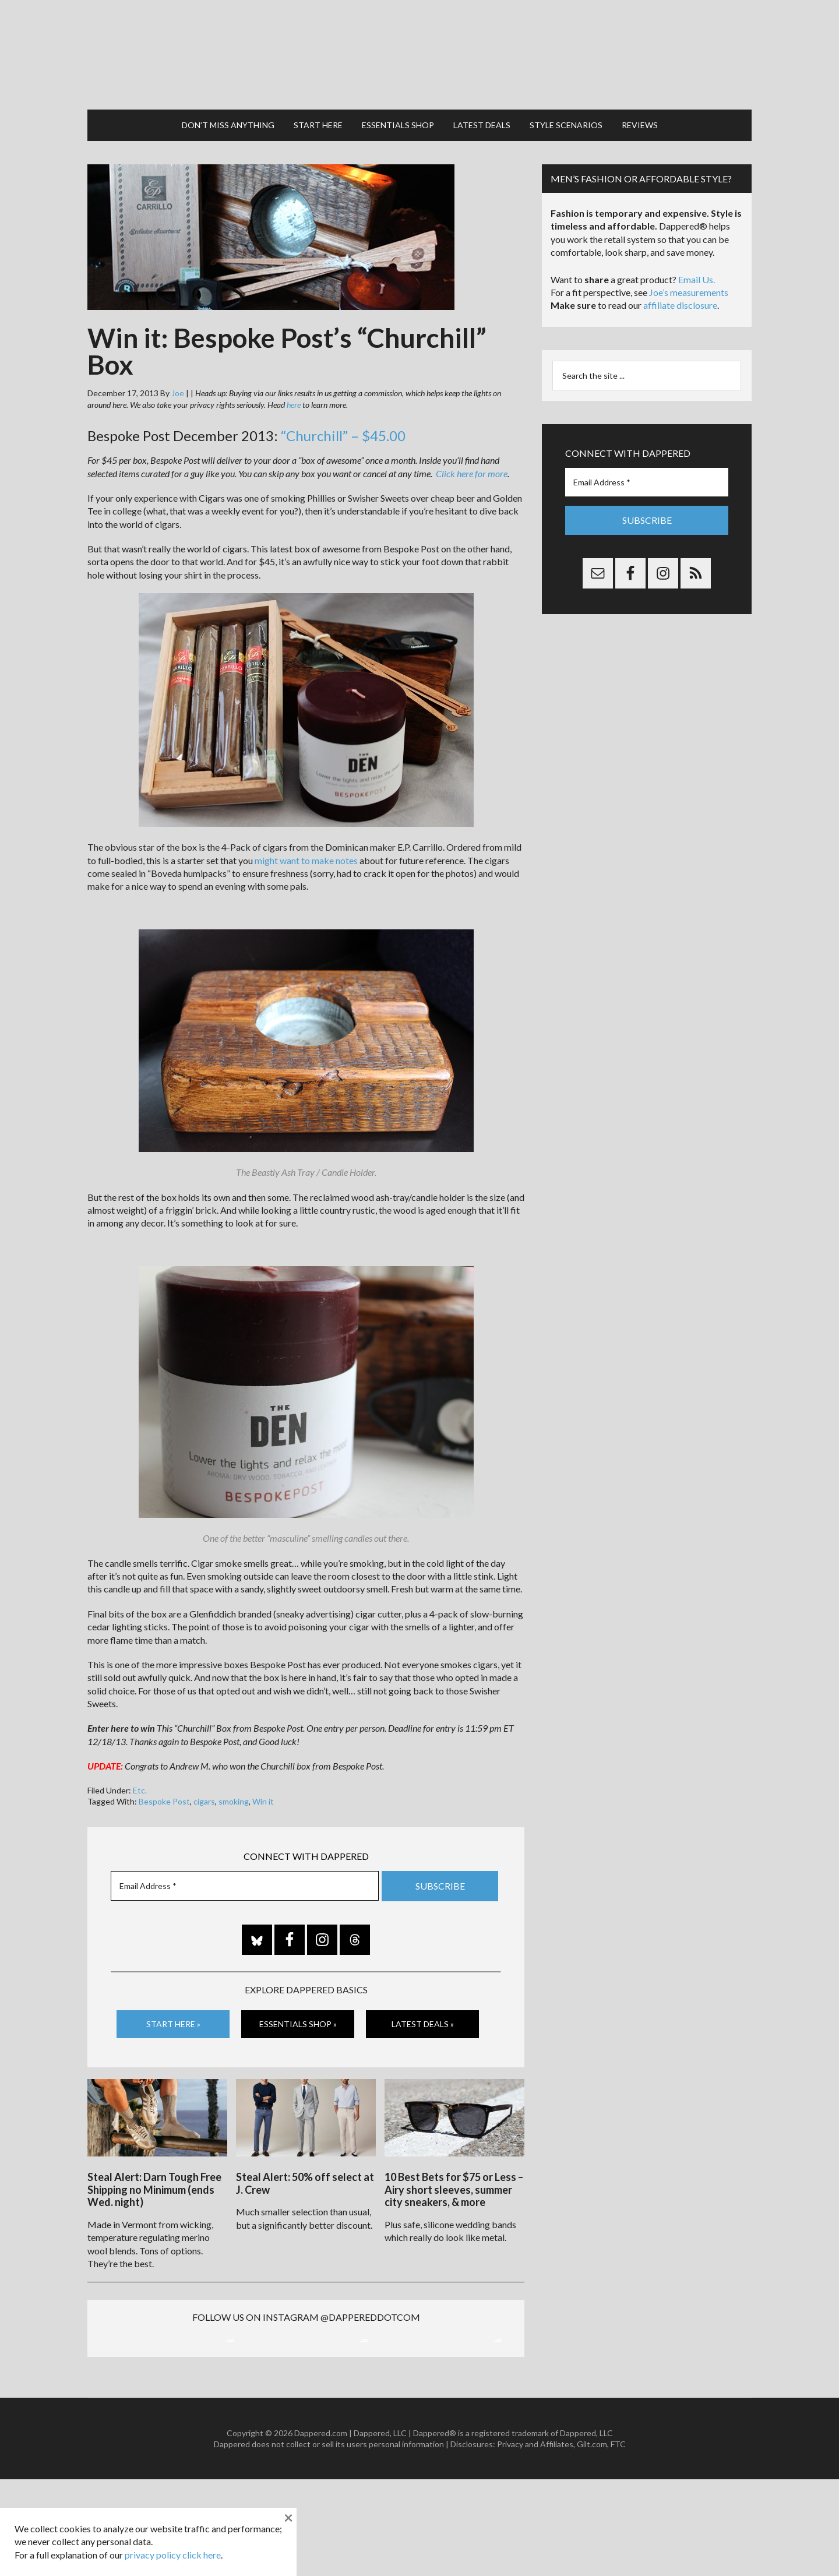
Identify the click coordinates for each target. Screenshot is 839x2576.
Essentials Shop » (298, 2002)
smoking (233, 1779)
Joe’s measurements (688, 270)
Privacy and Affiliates (535, 2541)
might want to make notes (306, 838)
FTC (618, 2541)
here (294, 382)
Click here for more (471, 451)
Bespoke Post (164, 1779)
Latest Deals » (423, 2002)
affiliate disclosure (680, 283)
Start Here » (173, 2002)
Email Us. (696, 257)
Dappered (419, 43)
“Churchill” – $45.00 (343, 414)
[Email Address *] (245, 1864)
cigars (204, 1779)
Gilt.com (592, 2541)
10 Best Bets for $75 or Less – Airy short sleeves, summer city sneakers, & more (454, 2162)
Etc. (140, 1768)
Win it (263, 1779)
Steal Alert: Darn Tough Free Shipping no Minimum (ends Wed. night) (154, 2162)
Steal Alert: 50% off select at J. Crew (305, 2156)
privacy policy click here (173, 2554)
